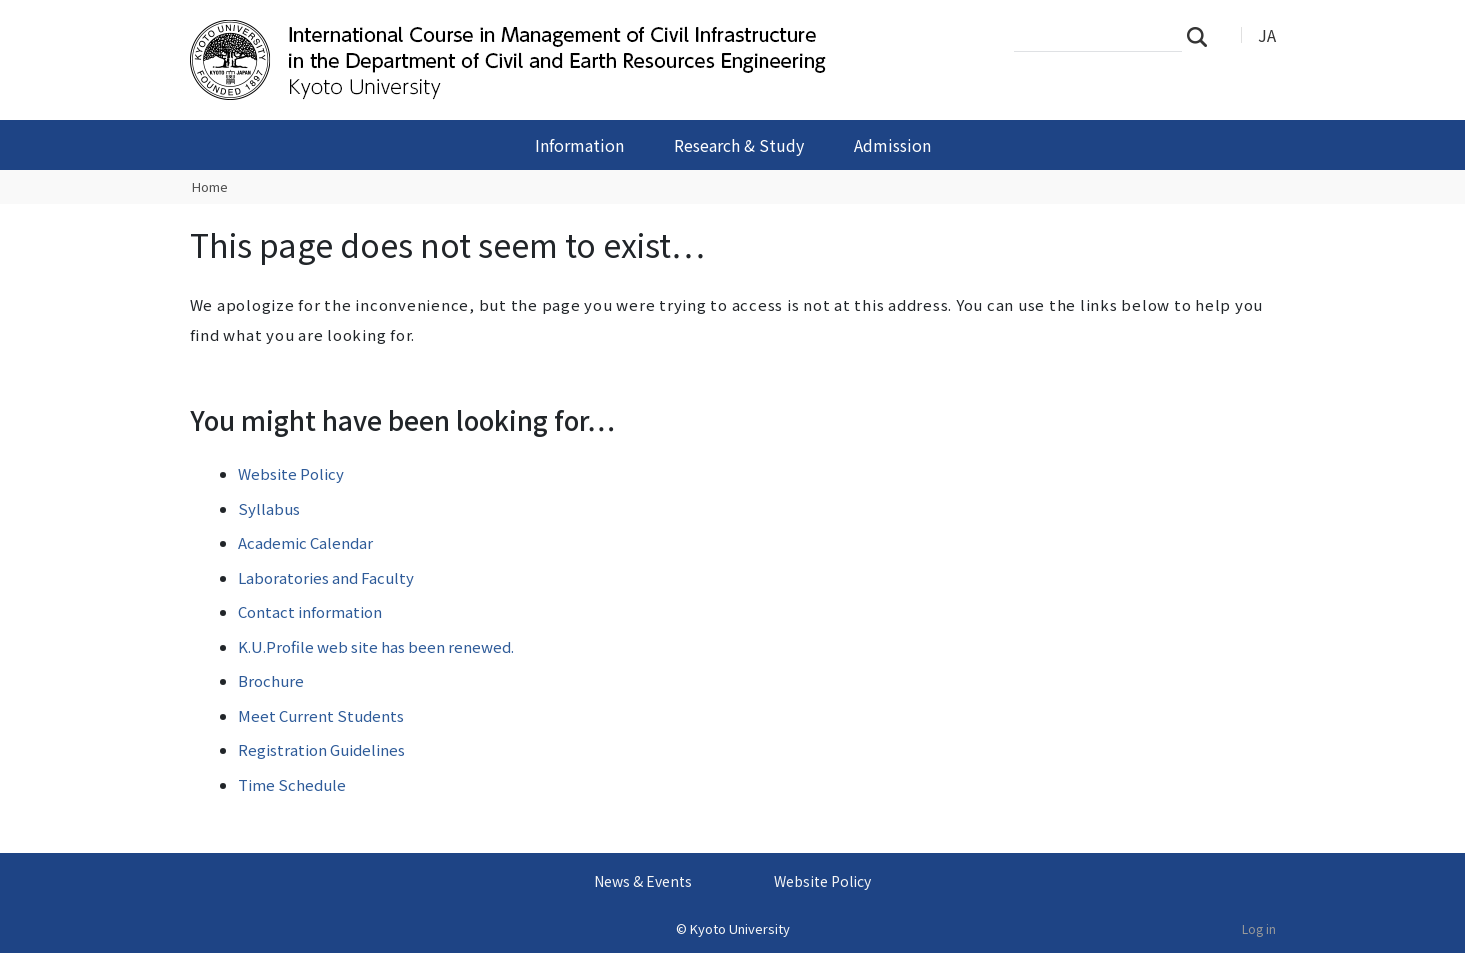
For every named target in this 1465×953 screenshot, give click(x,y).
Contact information (310, 611)
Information (579, 145)
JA (1267, 35)
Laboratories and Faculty (326, 577)
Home (210, 186)
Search (1203, 36)
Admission (892, 145)
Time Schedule (292, 784)
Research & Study (739, 145)
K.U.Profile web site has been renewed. (376, 646)
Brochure (271, 680)
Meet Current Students (321, 715)
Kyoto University (740, 928)
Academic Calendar (305, 542)
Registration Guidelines (321, 749)
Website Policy (291, 473)
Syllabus (269, 508)
